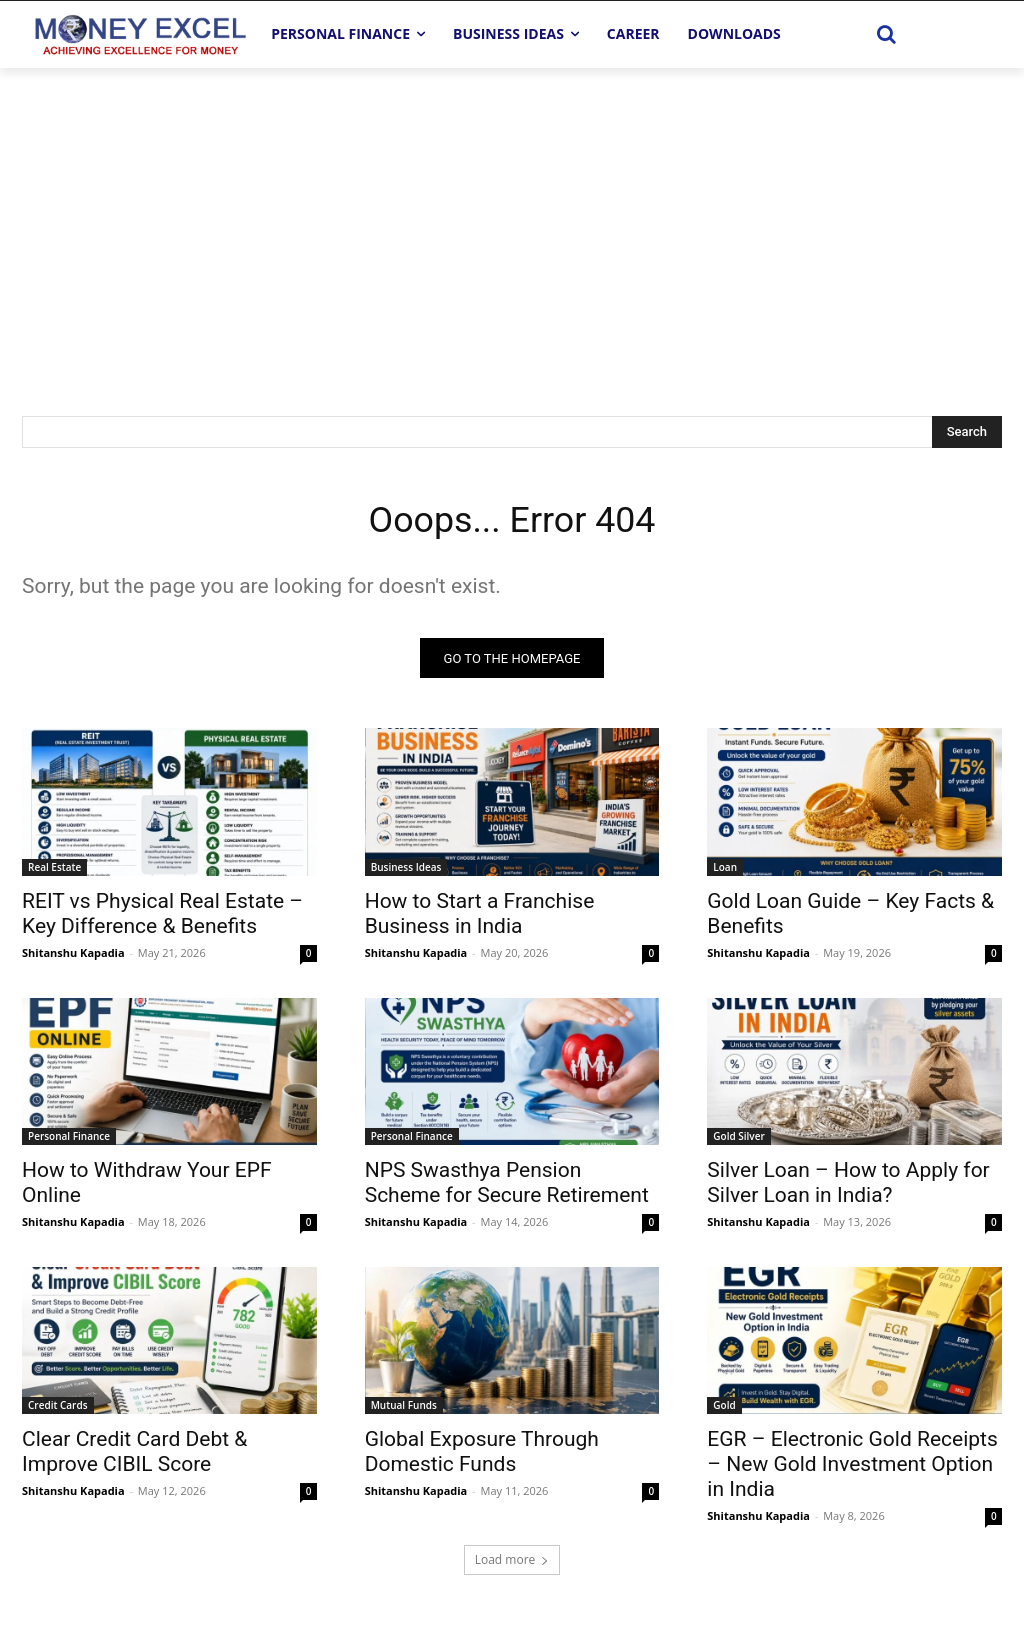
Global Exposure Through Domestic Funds (482, 1457)
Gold (724, 1411)
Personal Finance (69, 1142)
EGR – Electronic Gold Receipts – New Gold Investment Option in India (852, 1470)
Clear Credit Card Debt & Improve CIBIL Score (134, 1457)
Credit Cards (58, 1411)
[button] (887, 34)
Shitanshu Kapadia (73, 958)
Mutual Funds (404, 1411)
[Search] (967, 432)
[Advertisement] (512, 218)
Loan (725, 873)
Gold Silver (738, 1142)
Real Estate (54, 873)
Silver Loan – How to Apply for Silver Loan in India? (848, 1188)
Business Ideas (406, 873)
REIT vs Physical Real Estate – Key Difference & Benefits (162, 919)
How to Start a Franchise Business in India (480, 919)
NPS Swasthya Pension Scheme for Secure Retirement (507, 1188)
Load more (512, 1565)
